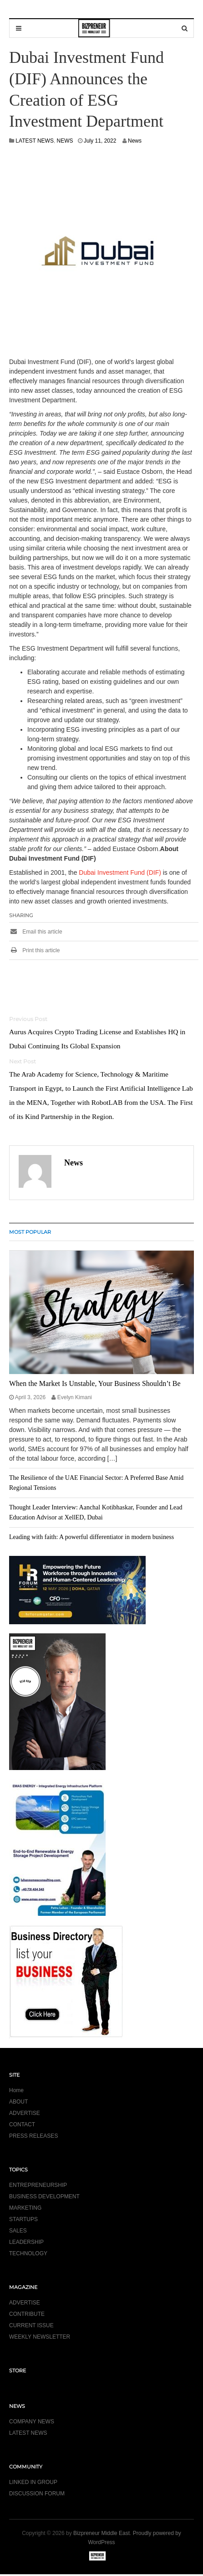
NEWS (65, 141)
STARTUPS (23, 2219)
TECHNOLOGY (28, 2253)
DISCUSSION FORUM (37, 2493)
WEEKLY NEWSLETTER (39, 2337)
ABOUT (18, 2102)
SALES (18, 2230)
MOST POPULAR (30, 1232)
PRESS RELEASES (33, 2136)
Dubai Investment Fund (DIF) (120, 872)
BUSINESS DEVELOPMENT (44, 2196)
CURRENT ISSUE (31, 2325)
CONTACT (22, 2124)
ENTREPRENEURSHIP (38, 2185)
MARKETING (25, 2208)
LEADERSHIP (26, 2242)
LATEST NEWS (34, 141)
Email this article (35, 932)
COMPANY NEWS (31, 2421)
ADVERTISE (24, 2113)
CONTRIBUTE (27, 2314)
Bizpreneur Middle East (101, 2533)
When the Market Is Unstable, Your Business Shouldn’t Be (95, 1383)
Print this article (34, 950)
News (135, 141)
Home (16, 2090)
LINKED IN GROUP (33, 2482)
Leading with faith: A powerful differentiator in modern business (91, 1537)
